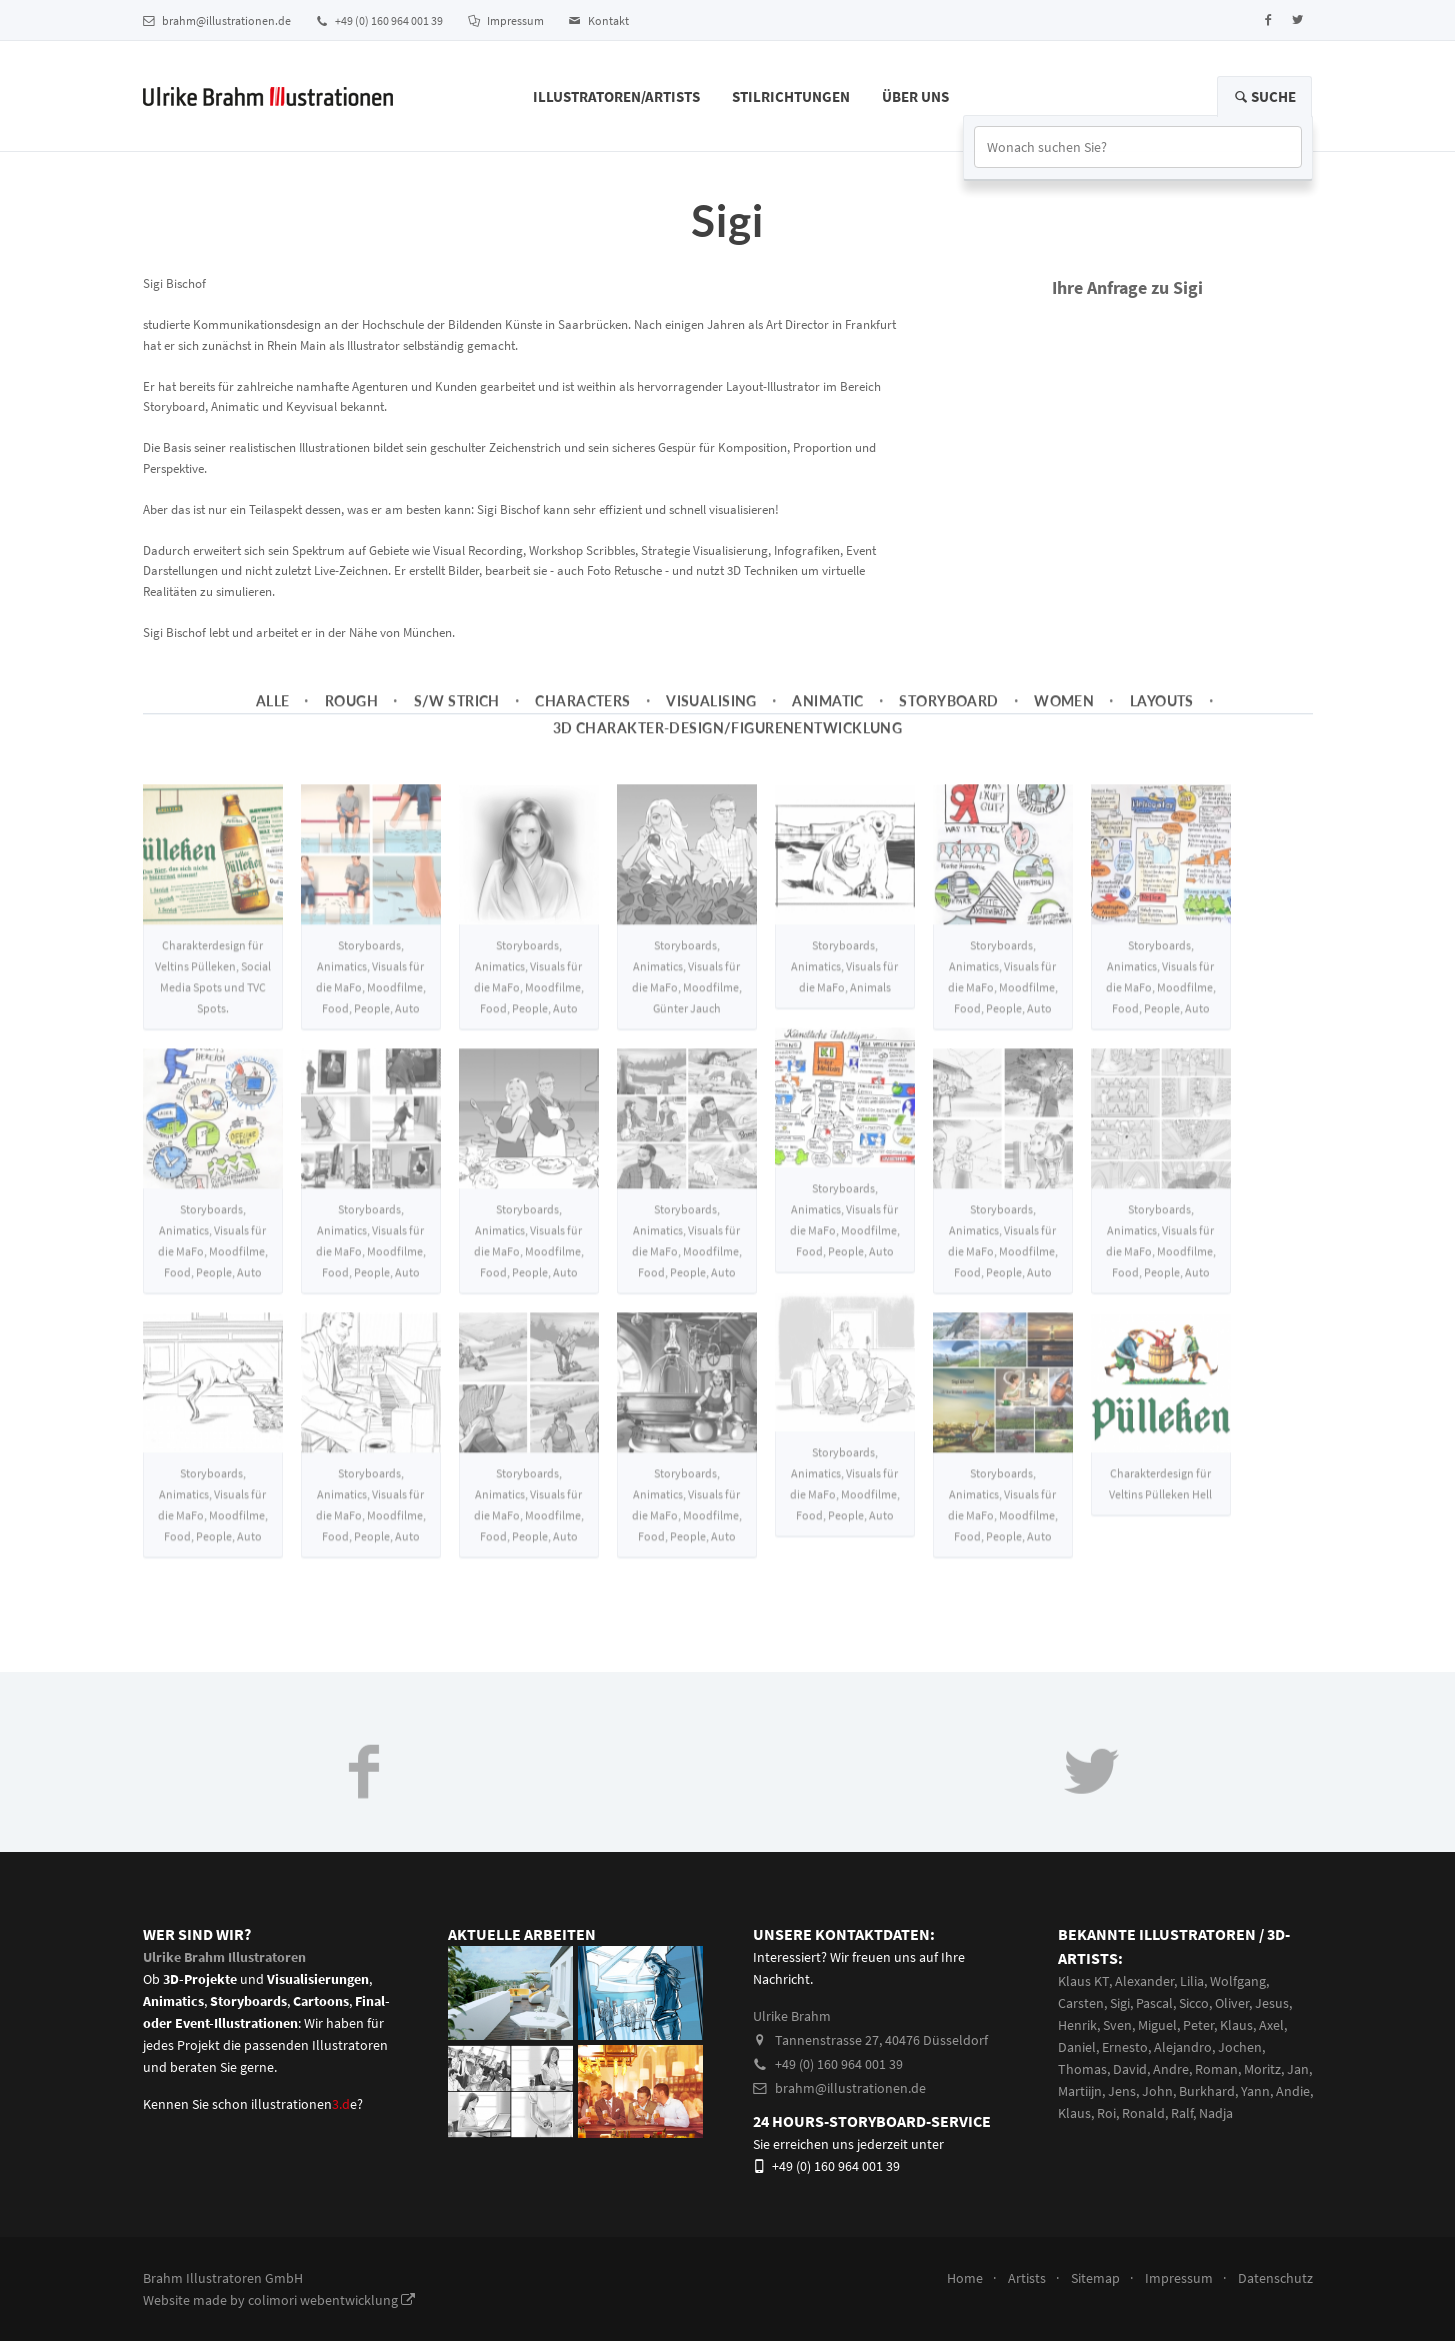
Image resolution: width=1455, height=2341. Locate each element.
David (1130, 2069)
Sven (1117, 2025)
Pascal (1154, 2003)
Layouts (1162, 713)
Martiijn (1080, 2091)
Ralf (1182, 2113)
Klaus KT (1083, 1981)
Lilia (1192, 1981)
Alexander (1144, 1981)
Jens (1122, 2091)
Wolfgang (1238, 1981)
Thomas (1082, 2069)
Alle (273, 713)
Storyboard (948, 713)
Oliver (1232, 2003)
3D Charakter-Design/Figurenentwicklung (728, 740)
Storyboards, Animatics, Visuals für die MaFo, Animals (844, 993)
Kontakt (599, 20)
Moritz (1262, 2069)
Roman (1216, 2069)
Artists (1027, 2278)
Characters (582, 713)
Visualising (711, 713)
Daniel (1077, 2047)
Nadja (1216, 2113)
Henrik (1077, 2025)
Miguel (1157, 2025)
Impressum (506, 20)
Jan (1298, 2069)
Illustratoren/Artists (616, 96)
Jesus (1272, 2003)
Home (965, 2278)
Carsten (1081, 2003)
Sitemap (1095, 2278)
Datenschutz (1275, 2278)
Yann (1255, 2091)
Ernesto (1125, 2047)
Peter (1198, 2025)
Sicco (1194, 2003)
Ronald (1143, 2113)
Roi (1106, 2113)
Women (1064, 713)
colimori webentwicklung (331, 2300)
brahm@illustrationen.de (217, 20)
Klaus (1236, 2025)
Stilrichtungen (791, 96)
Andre (1171, 2069)
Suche (1264, 96)
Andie (1293, 2091)
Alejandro (1183, 2047)
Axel (1271, 2025)
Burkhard (1207, 2091)
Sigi (1120, 2003)
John (1157, 2091)
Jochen (1240, 2047)
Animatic (827, 713)
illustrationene (304, 2104)
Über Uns (915, 96)
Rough (351, 713)
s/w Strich (457, 713)
